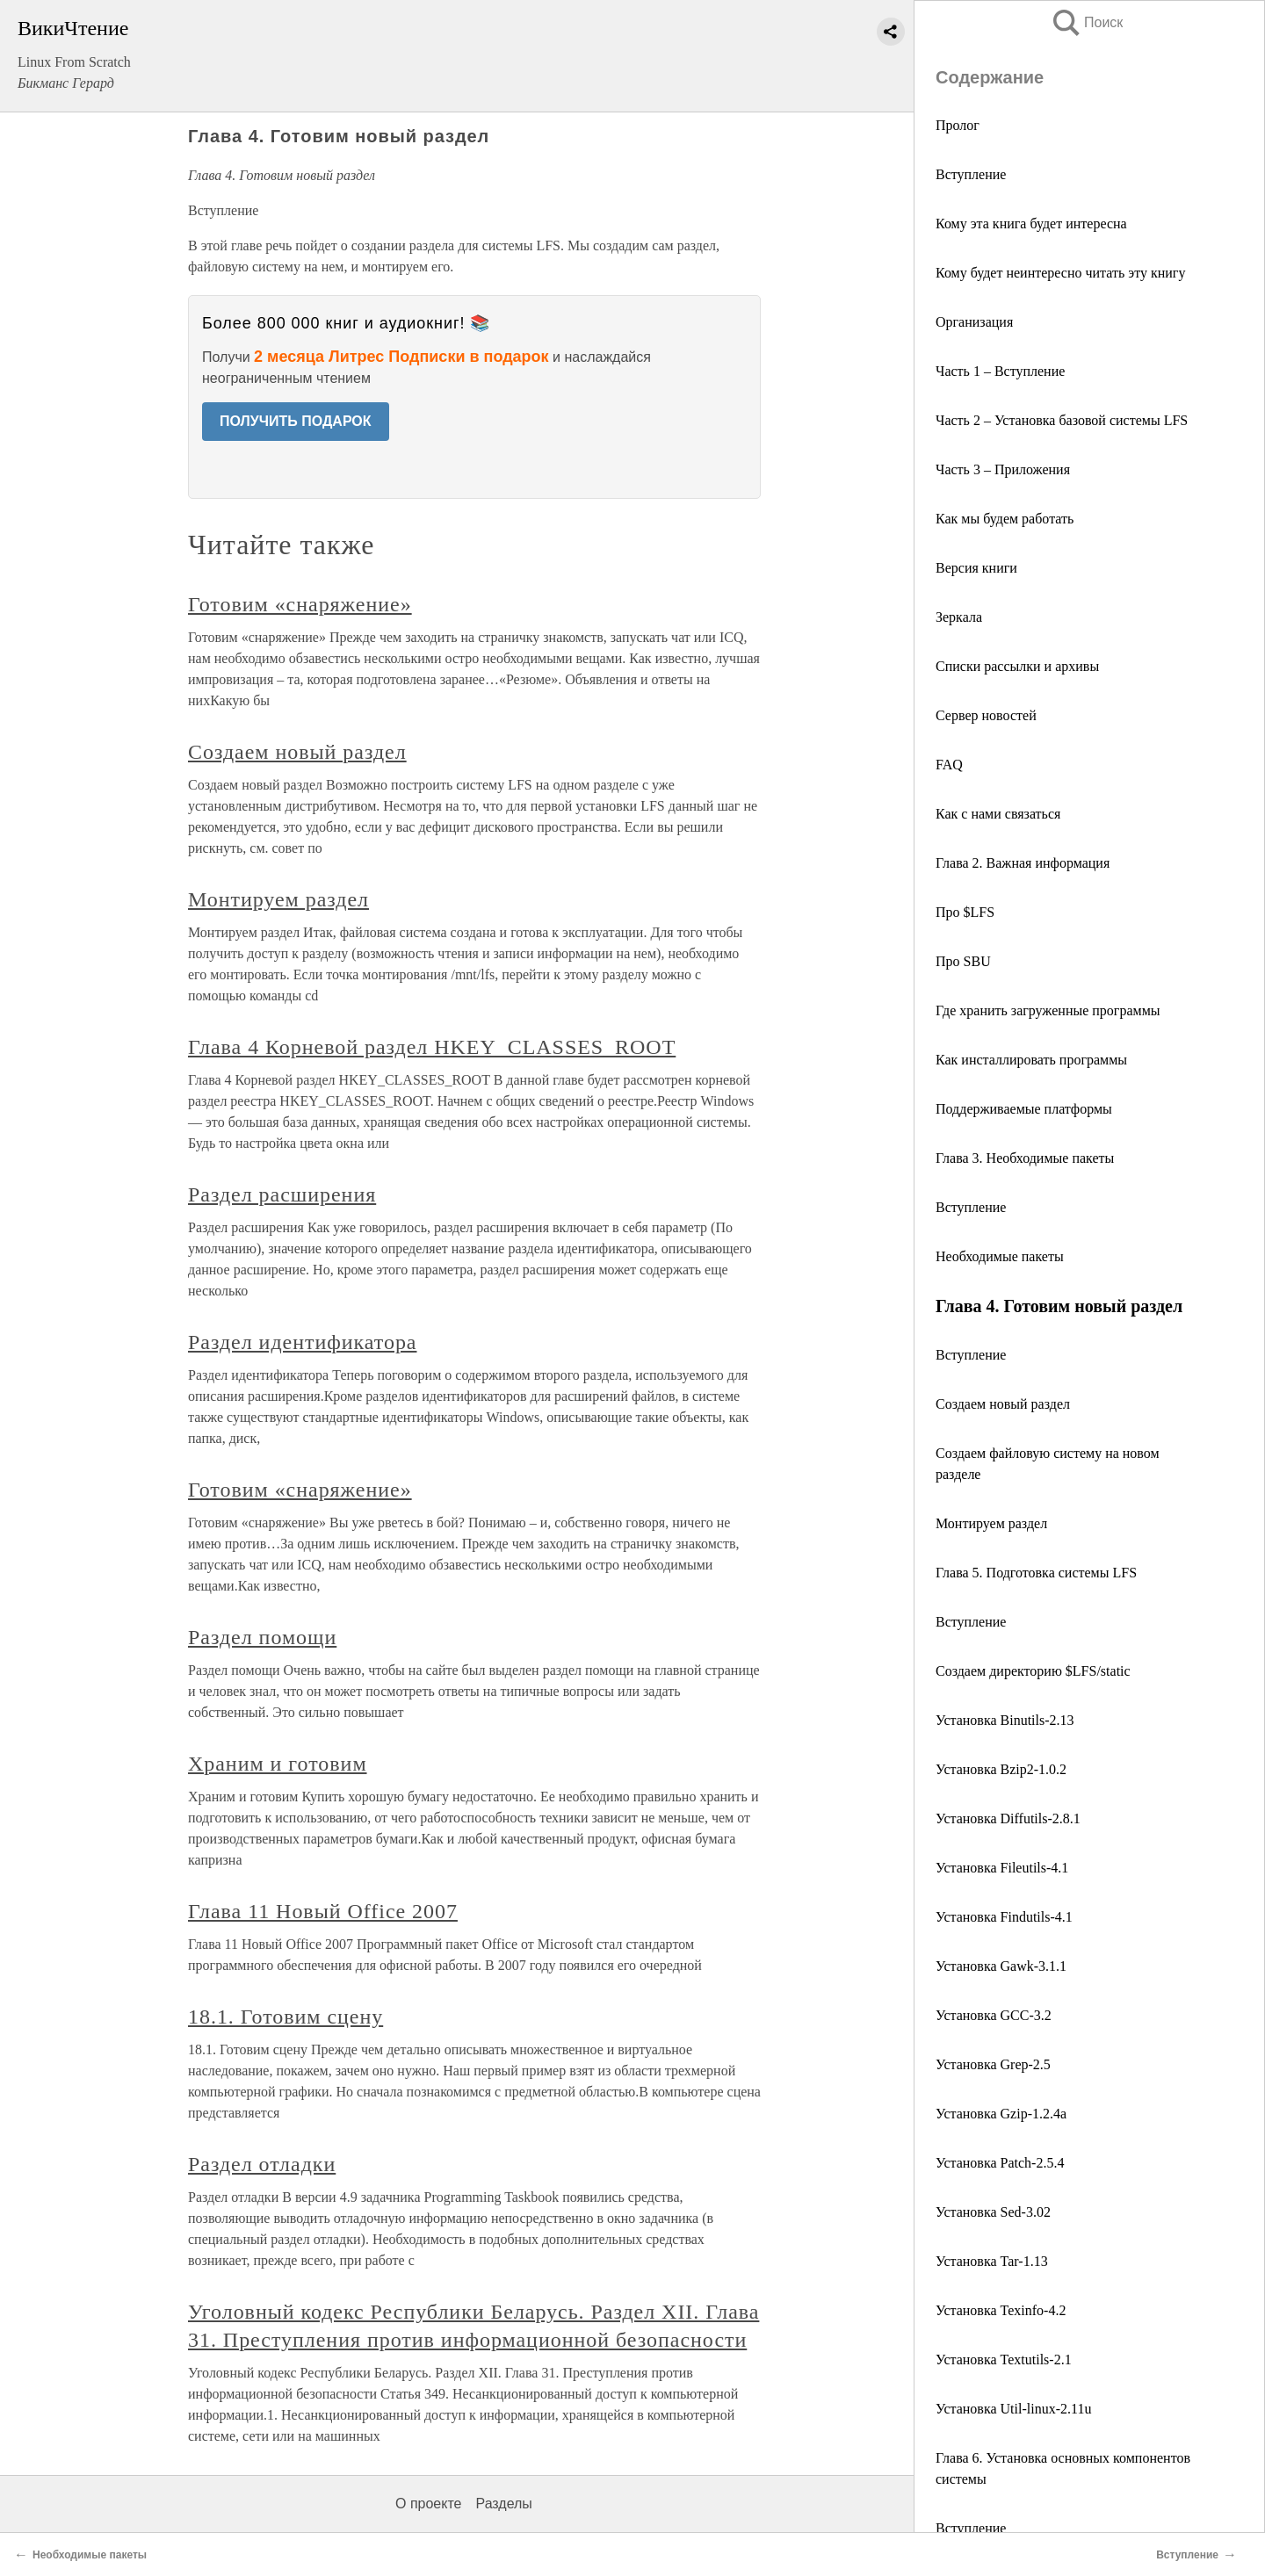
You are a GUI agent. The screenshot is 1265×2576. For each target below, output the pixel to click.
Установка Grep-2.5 (993, 2064)
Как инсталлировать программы (1031, 1059)
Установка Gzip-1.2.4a (1001, 2113)
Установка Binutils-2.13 (1005, 1720)
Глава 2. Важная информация (1023, 862)
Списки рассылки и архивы (1017, 666)
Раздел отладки (262, 2164)
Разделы (503, 2503)
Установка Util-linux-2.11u (1013, 2408)
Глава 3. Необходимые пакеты (1025, 1158)
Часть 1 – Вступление (1000, 371)
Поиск (1086, 22)
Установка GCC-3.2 (994, 2015)
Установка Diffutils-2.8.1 (1008, 1818)
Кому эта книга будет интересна (1031, 223)
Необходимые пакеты (1000, 1256)
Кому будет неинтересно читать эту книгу (1060, 272)
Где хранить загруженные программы (1048, 1010)
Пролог (957, 125)
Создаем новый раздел (1003, 1403)
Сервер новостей (986, 715)
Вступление (971, 174)
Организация (974, 321)
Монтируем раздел (991, 1523)
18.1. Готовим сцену (285, 2016)
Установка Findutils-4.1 (1004, 1916)
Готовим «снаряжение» (300, 604)
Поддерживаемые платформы (1024, 1108)
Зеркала (959, 617)
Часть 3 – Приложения (1003, 469)
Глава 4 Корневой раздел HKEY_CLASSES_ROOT (432, 1046)
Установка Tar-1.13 (992, 2261)
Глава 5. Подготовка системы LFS (1036, 1572)
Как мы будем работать (1004, 518)
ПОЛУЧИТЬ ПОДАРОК (296, 421)
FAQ (949, 764)
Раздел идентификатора (302, 1342)
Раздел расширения (282, 1194)
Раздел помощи (262, 1637)
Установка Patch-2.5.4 (1000, 2162)
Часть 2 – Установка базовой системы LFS (1062, 420)
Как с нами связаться (998, 813)
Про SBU (963, 961)
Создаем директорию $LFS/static (1033, 1670)
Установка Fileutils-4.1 (1002, 1867)
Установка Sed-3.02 (993, 2211)
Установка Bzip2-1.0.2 (1001, 1769)
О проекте (428, 2503)
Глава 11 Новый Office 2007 (323, 1911)
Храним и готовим (277, 1763)
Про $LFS (965, 912)
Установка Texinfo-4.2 (1001, 2310)
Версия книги (976, 567)
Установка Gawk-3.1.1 (1001, 1966)
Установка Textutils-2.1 (1004, 2359)
